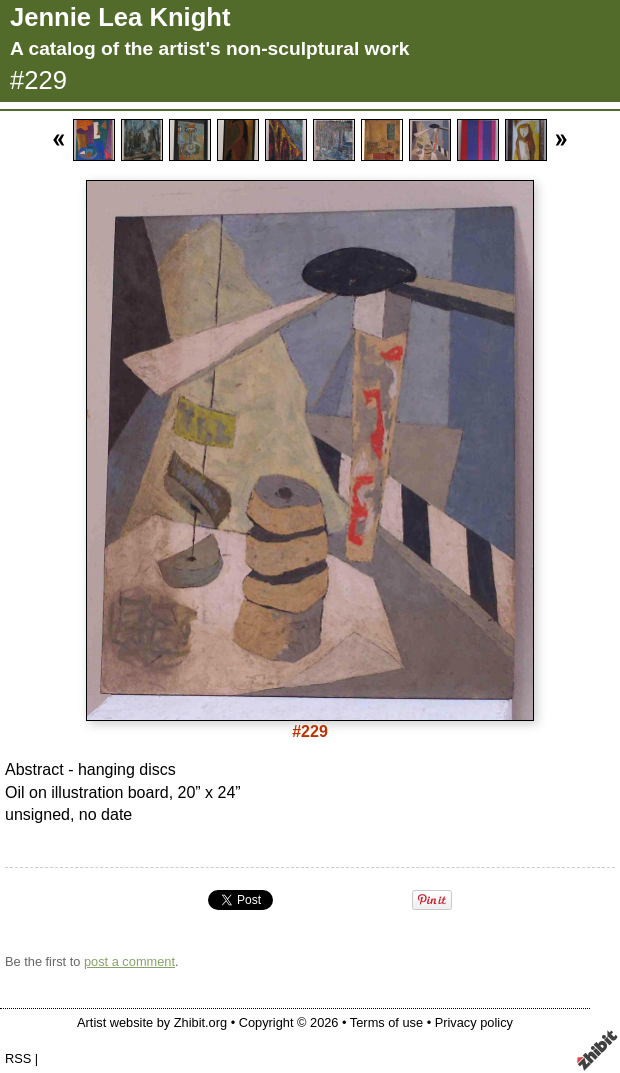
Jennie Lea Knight (120, 17)
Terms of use (386, 1022)
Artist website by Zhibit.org (152, 1022)
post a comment (129, 961)
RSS (18, 1058)
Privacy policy (474, 1022)
